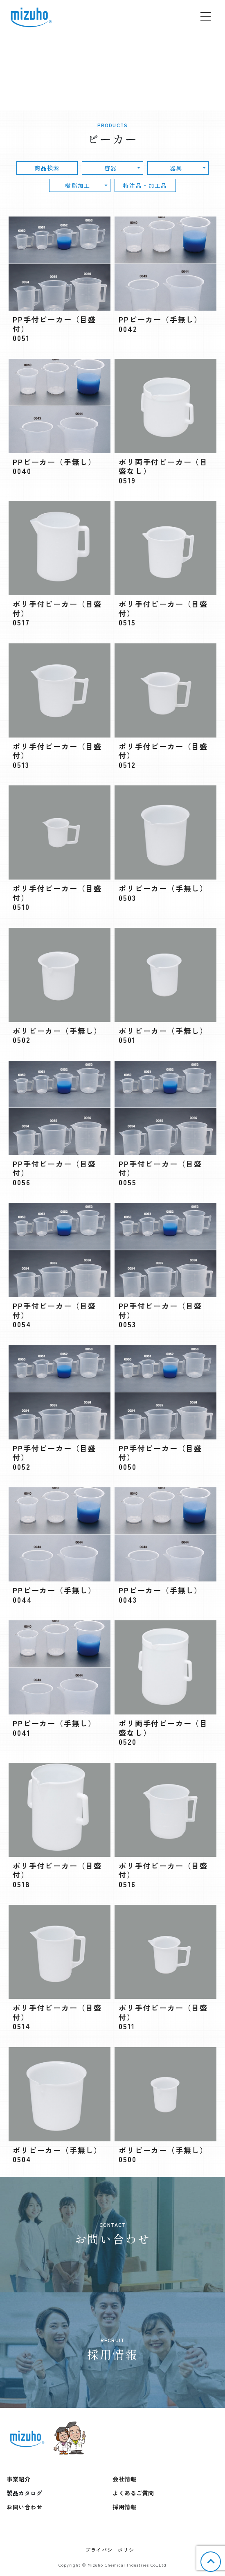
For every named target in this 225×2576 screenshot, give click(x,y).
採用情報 (124, 2507)
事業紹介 (18, 2479)
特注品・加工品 (145, 185)
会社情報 (124, 2479)
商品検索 (47, 168)
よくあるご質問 (133, 2493)
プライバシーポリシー (113, 2549)
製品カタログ (24, 2493)
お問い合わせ (24, 2507)
